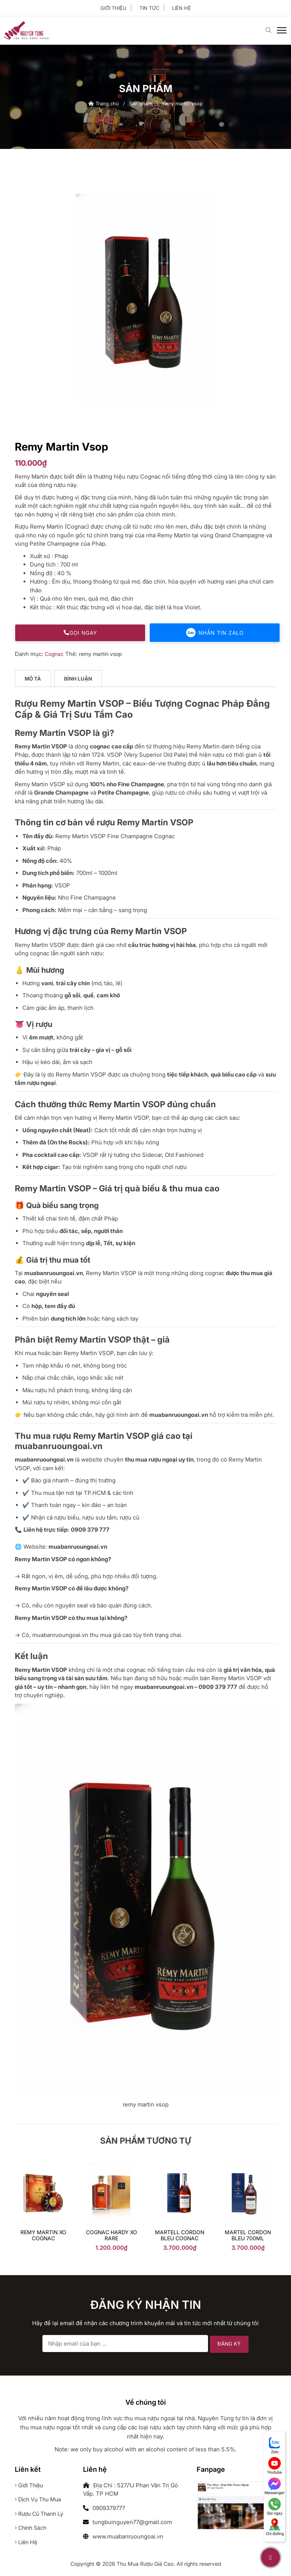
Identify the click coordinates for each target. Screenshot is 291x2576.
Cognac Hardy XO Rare (111, 2235)
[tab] (33, 679)
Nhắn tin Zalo (215, 633)
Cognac (54, 654)
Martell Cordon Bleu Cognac (179, 2235)
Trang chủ (103, 104)
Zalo (275, 2445)
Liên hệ (181, 8)
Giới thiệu (113, 8)
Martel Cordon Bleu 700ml (248, 2235)
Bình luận (79, 679)
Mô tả (33, 679)
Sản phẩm (140, 104)
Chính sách (32, 2528)
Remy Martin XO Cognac (43, 2235)
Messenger (274, 2486)
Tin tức (149, 8)
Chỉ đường (275, 2527)
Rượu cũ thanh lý (41, 2514)
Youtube (274, 2465)
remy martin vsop (102, 654)
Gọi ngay (80, 633)
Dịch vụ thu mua (39, 2500)
